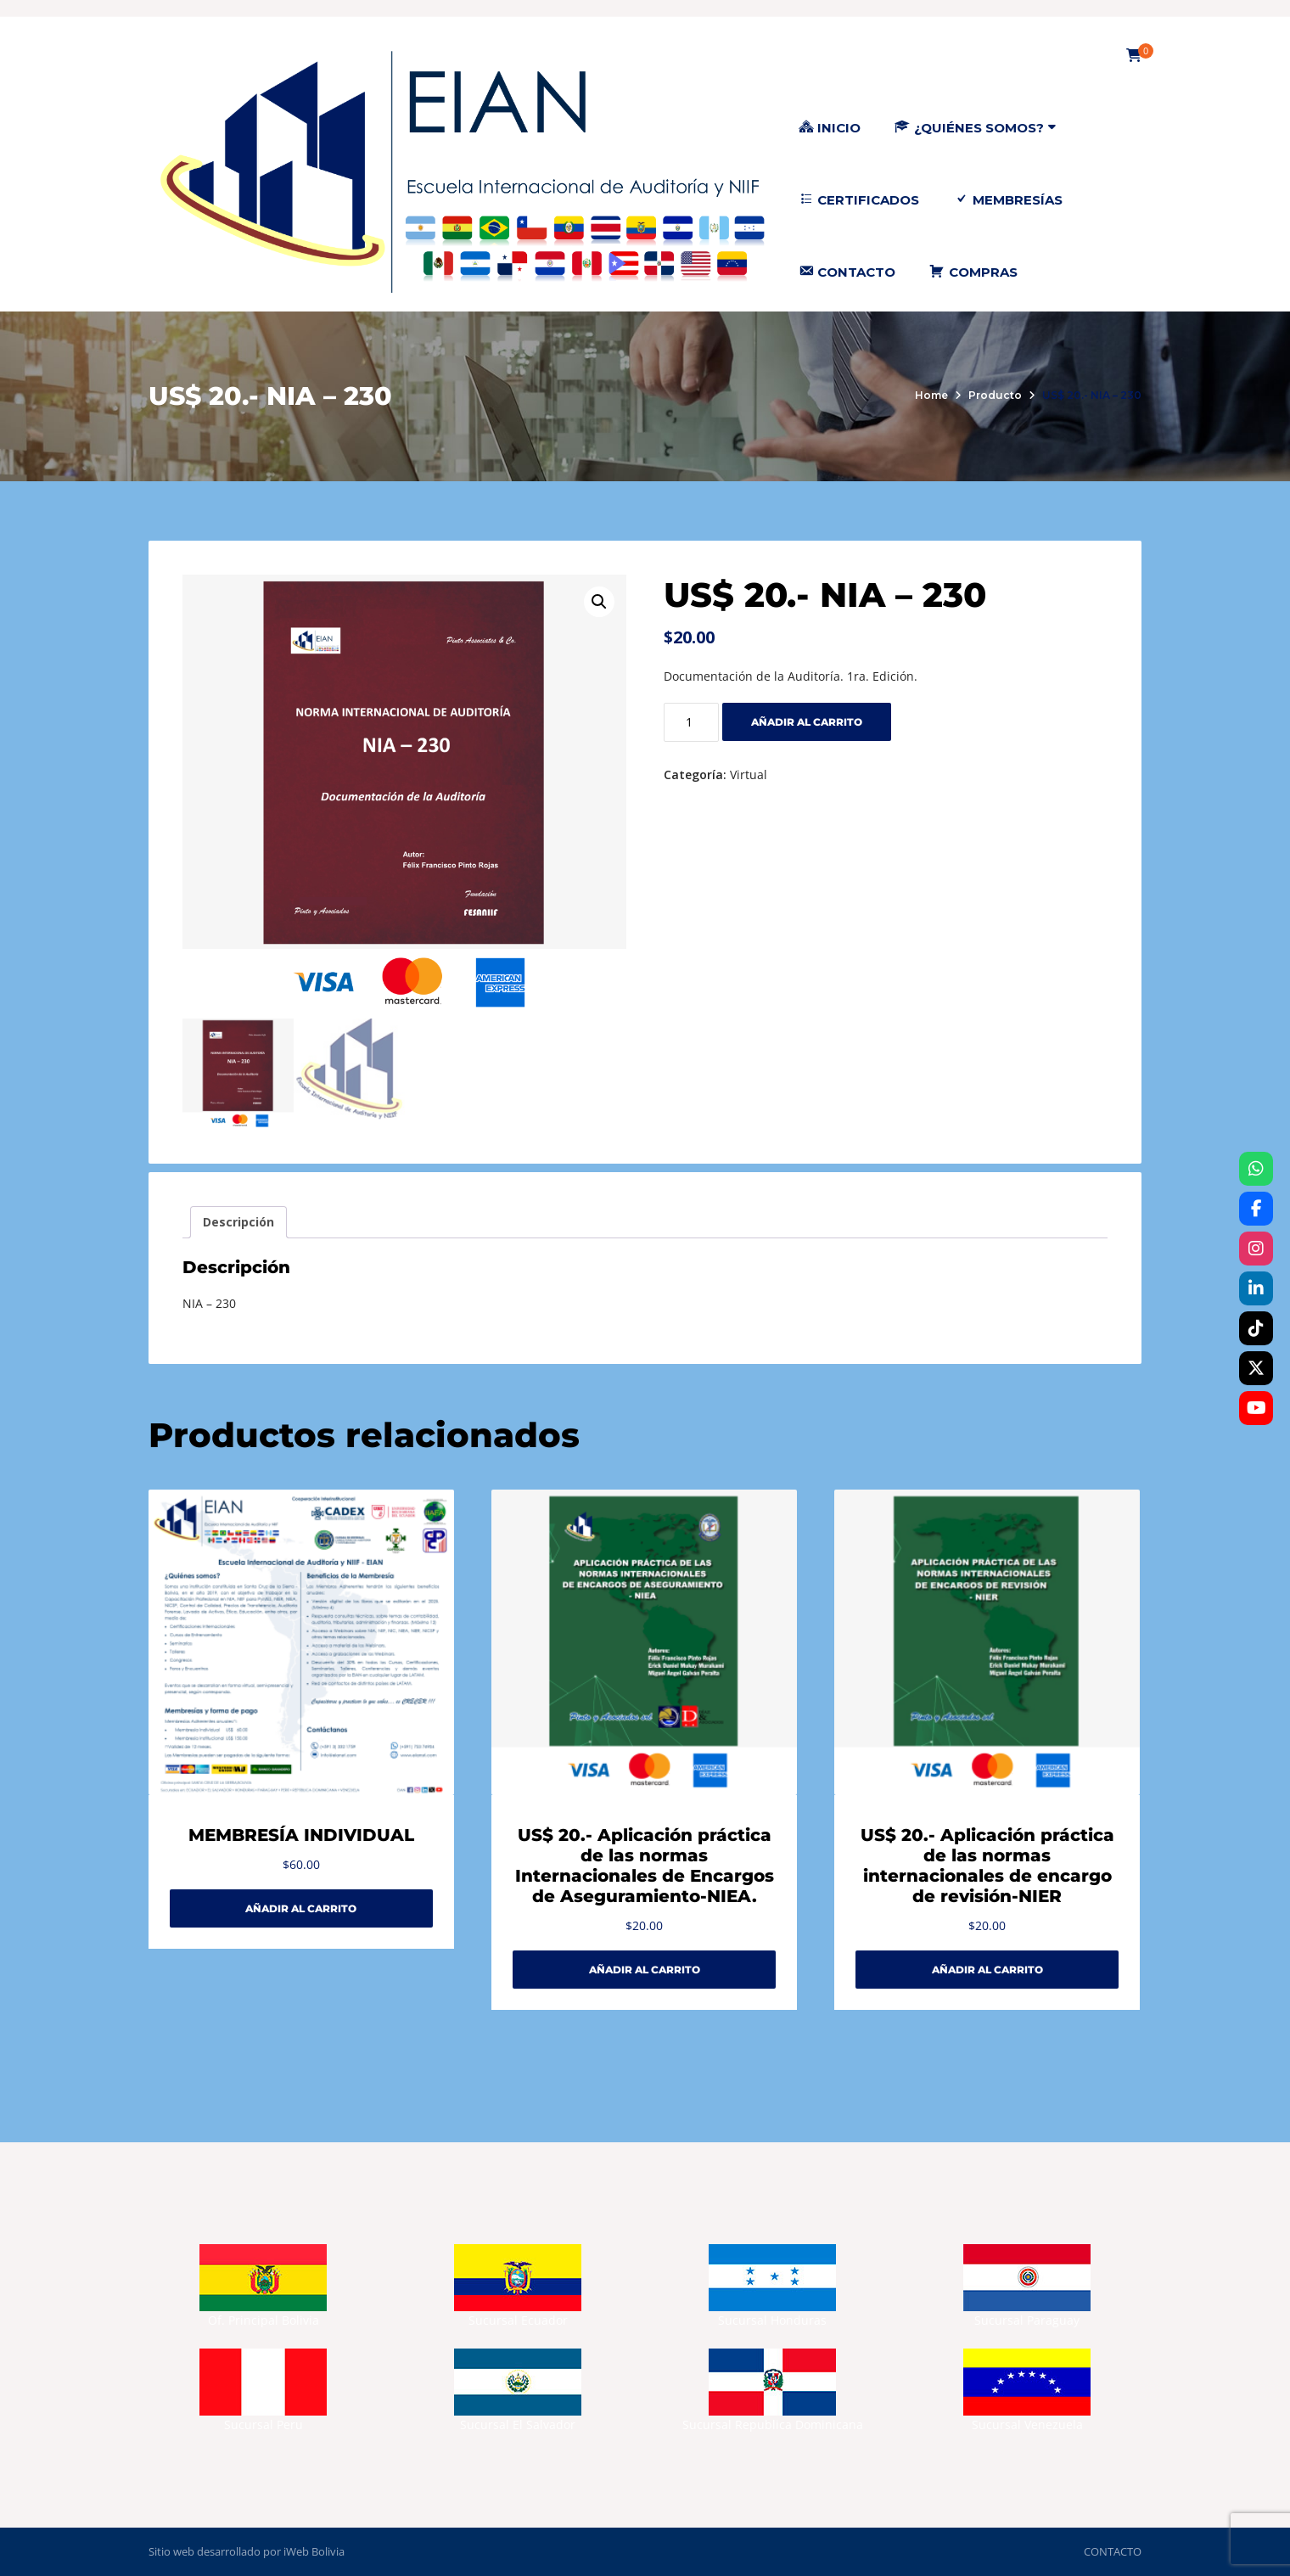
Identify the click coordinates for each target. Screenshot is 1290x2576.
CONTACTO (1112, 2551)
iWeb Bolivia (314, 2551)
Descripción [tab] (238, 1222)
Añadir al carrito (806, 722)
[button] (599, 601)
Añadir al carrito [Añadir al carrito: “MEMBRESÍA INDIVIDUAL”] (300, 1908)
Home (931, 395)
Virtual (748, 774)
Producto (995, 395)
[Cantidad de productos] (691, 722)
